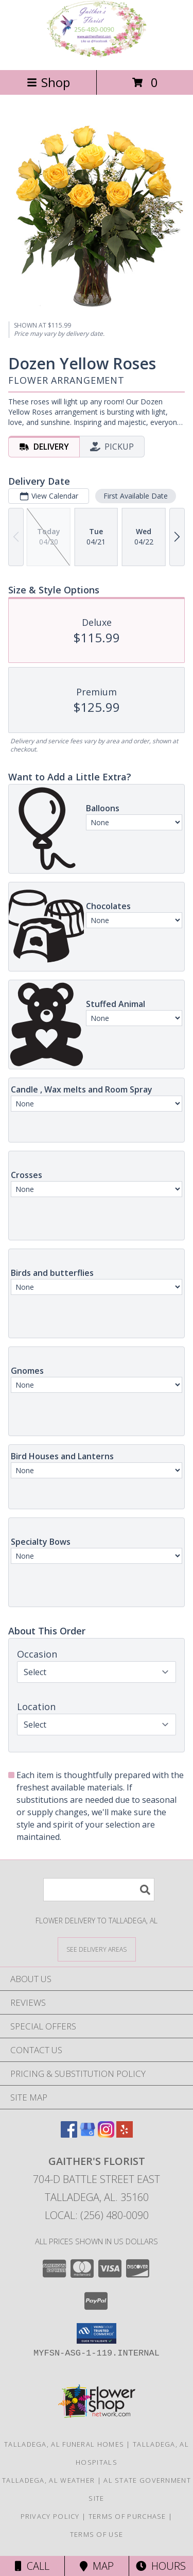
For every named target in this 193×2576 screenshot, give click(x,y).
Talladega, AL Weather (48, 2480)
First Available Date (135, 495)
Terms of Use (97, 2534)
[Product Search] (98, 1889)
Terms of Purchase (127, 2516)
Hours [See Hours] (161, 2566)
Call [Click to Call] (32, 2566)
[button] (96, 2333)
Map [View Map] (97, 2566)
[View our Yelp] (124, 2134)
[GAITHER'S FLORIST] (97, 55)
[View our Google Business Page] (87, 2134)
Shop (48, 82)
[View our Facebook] (69, 2134)
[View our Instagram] (106, 2134)
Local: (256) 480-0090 (97, 2215)
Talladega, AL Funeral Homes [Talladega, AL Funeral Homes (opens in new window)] (64, 2444)
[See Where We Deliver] (97, 1949)
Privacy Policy (50, 2516)
